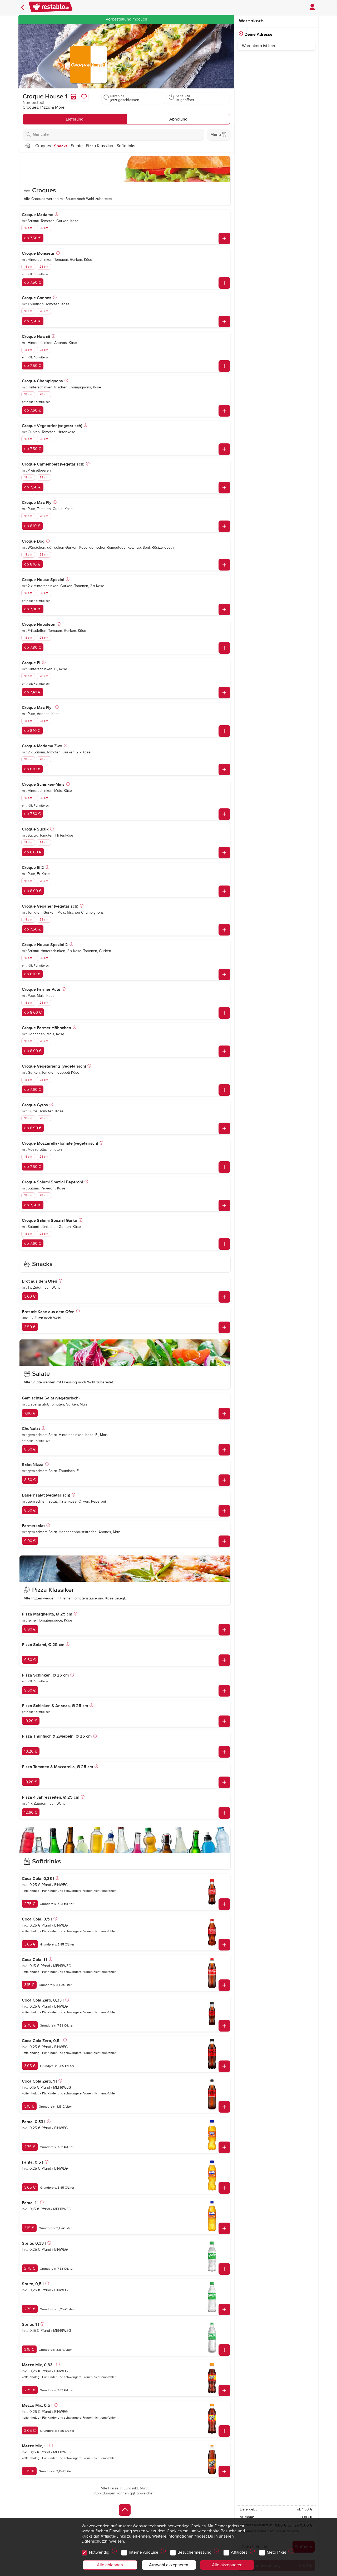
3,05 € (30, 1944)
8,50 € (30, 1449)
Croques (43, 145)
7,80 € (29, 1413)
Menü (218, 134)
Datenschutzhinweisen (103, 2541)
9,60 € (30, 1660)
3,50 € (30, 1327)
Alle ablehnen (110, 2565)
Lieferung (74, 119)
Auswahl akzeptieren (168, 2565)
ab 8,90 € (33, 1128)
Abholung (178, 119)
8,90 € (30, 1629)
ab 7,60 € (32, 321)
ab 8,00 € (33, 852)
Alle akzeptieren (227, 2565)
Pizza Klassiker (99, 145)
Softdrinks (126, 145)
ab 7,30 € (32, 814)
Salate (77, 145)
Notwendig (100, 2551)
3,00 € (30, 1296)
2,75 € (29, 1904)
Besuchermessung (195, 2551)
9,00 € (30, 1541)
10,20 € (30, 1721)
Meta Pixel (277, 2551)
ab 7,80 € (32, 609)
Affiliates (240, 2551)
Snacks (61, 146)
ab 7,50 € (32, 238)
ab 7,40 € (32, 692)
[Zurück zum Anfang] (125, 2510)
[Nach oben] (28, 146)
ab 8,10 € (32, 526)
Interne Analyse (144, 2551)
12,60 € (30, 1812)
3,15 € (29, 1985)
